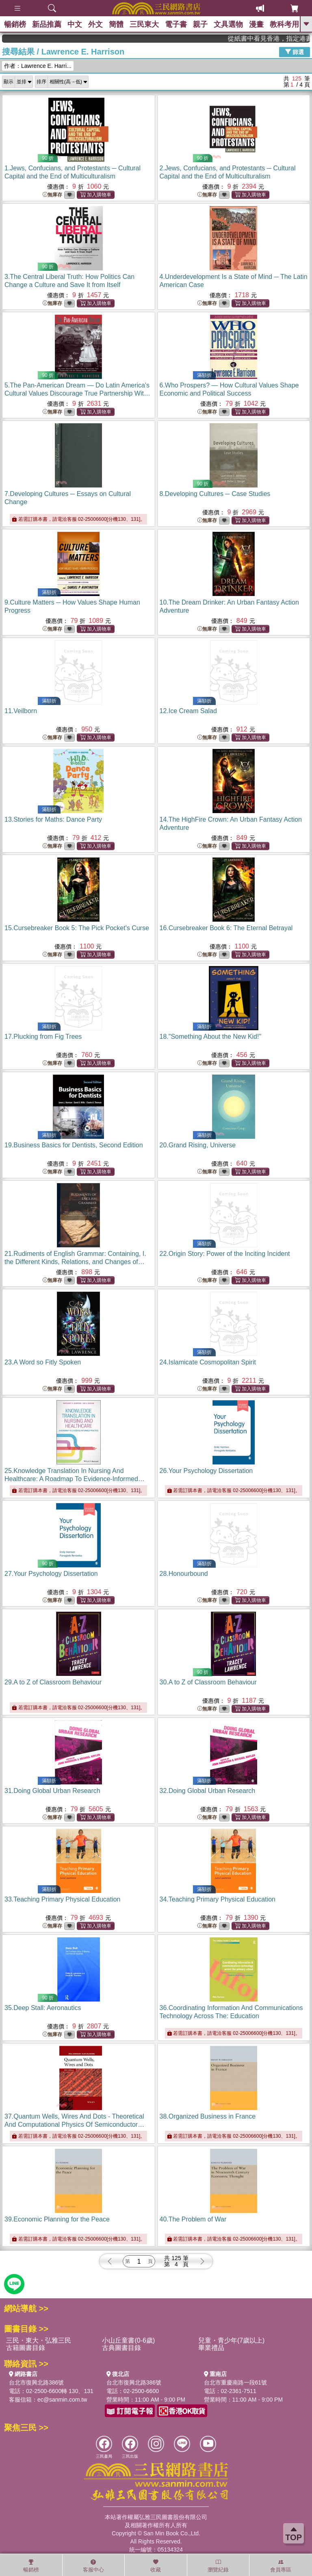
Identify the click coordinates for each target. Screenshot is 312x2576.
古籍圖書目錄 (25, 2347)
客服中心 (93, 2566)
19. (73, 1145)
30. (208, 1682)
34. (217, 1899)
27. (51, 1573)
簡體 (116, 24)
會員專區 (280, 2566)
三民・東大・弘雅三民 (38, 2340)
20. (198, 1145)
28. (184, 1573)
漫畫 (256, 24)
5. (77, 393)
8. (215, 493)
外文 (95, 24)
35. (42, 2007)
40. (193, 2219)
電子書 (176, 24)
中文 (74, 24)
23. (42, 1362)
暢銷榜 (15, 24)
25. (74, 1478)
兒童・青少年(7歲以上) (231, 2340)
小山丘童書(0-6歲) (128, 2340)
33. (62, 1899)
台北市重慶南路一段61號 (235, 2382)
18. (211, 1036)
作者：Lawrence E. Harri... (38, 66)
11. (20, 710)
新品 (46, 24)
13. (53, 819)
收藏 (155, 2566)
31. (52, 1790)
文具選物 (228, 24)
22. (225, 1253)
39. (57, 2219)
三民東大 (144, 24)
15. (76, 928)
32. (208, 1790)
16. (226, 928)
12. (188, 710)
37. (74, 2124)
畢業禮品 (211, 2347)
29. (53, 1682)
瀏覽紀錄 (218, 2566)
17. (43, 1036)
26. (206, 1470)
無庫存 (52, 194)
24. (208, 1362)
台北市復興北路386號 (36, 2382)
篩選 (294, 51)
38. (208, 2116)
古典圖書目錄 (121, 2347)
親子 (200, 24)
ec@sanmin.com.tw (62, 2399)
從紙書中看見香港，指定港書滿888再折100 (280, 38)
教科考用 (284, 24)
